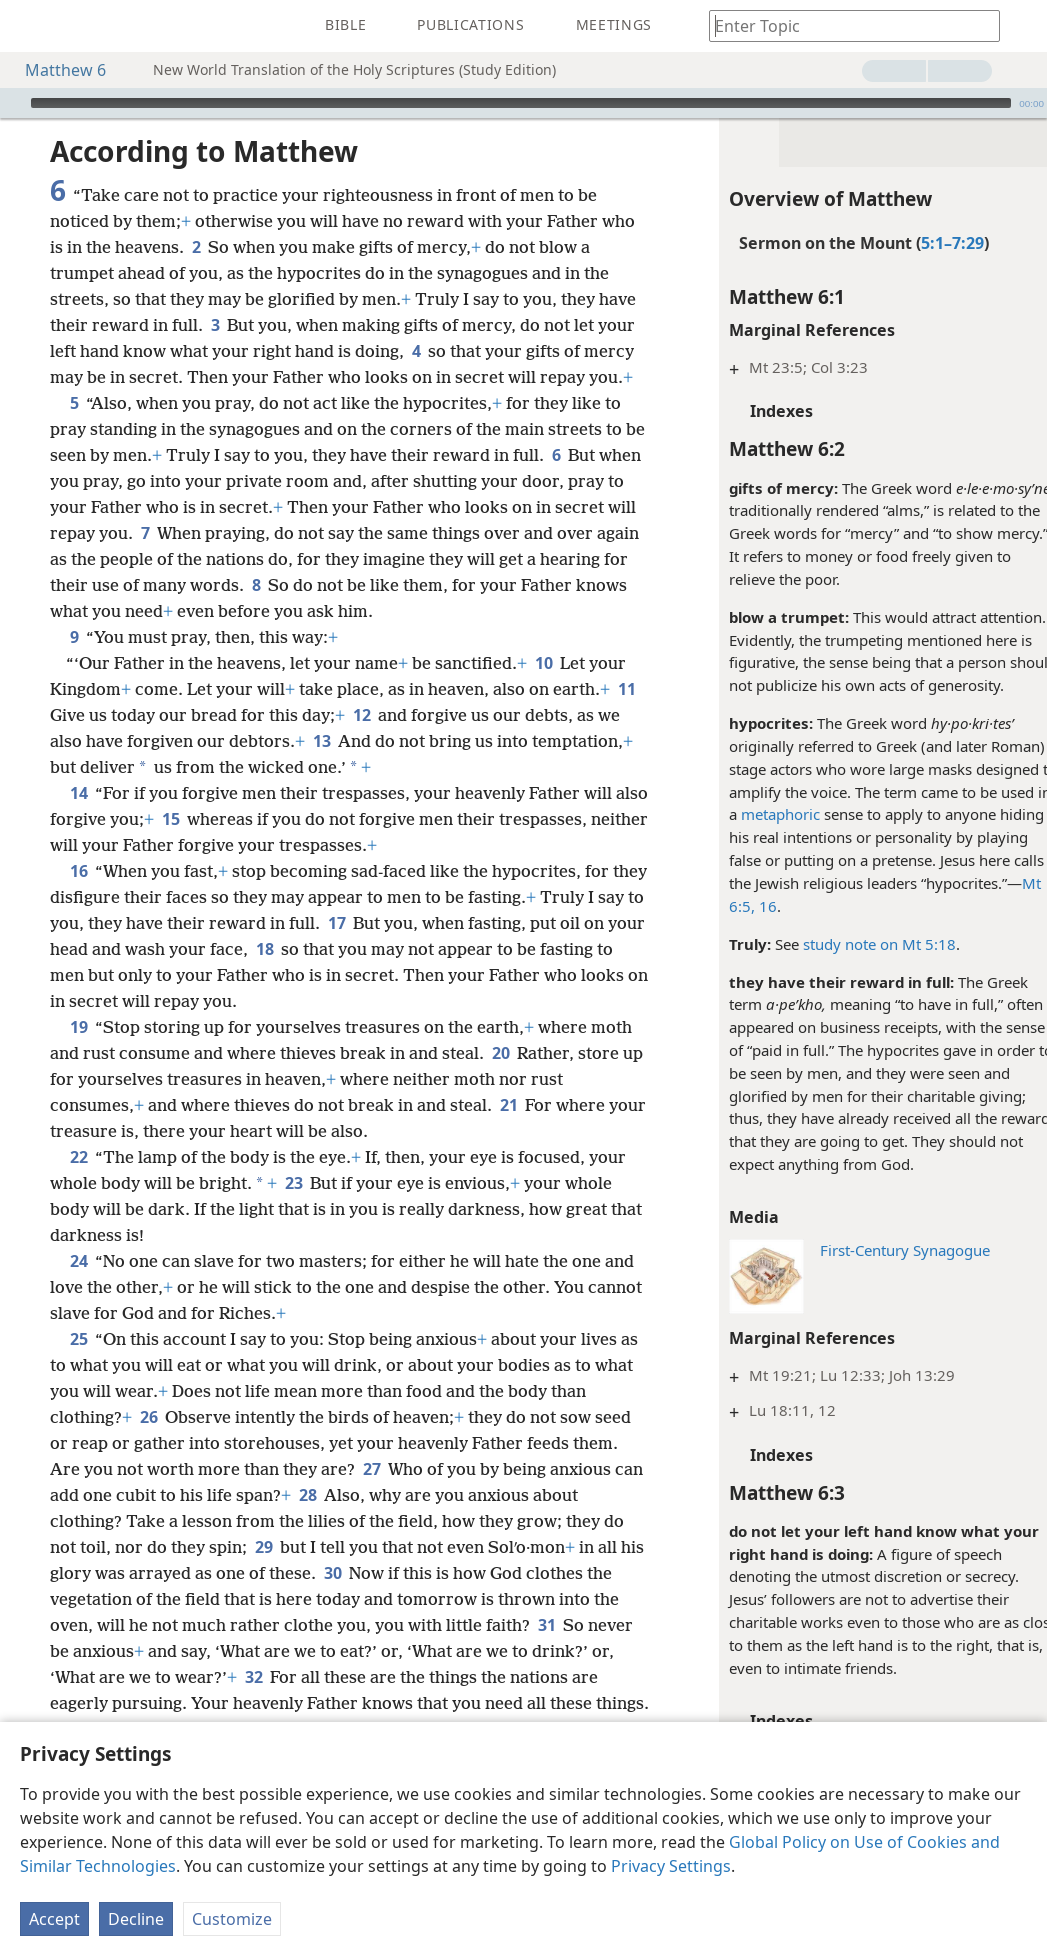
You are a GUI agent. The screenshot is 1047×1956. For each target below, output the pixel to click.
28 (307, 1495)
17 (336, 923)
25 (78, 1339)
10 (543, 663)
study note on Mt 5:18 (857, 944)
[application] (523, 103)
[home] (30, 26)
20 (500, 1053)
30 (332, 1573)
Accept (54, 1919)
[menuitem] (30, 26)
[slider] (521, 103)
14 (78, 793)
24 (78, 1261)
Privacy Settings (671, 1866)
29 (263, 1547)
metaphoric (758, 814)
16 (744, 906)
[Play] (13, 103)
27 (371, 1469)
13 (321, 741)
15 (206, 819)
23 (293, 1183)
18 (264, 949)
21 (508, 1105)
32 (253, 1677)
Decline (136, 1919)
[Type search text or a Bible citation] (845, 25)
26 (148, 1417)
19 (78, 1027)
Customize (232, 1919)
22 (78, 1157)
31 (546, 1625)
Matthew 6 (55, 70)
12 (361, 715)
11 (626, 689)
